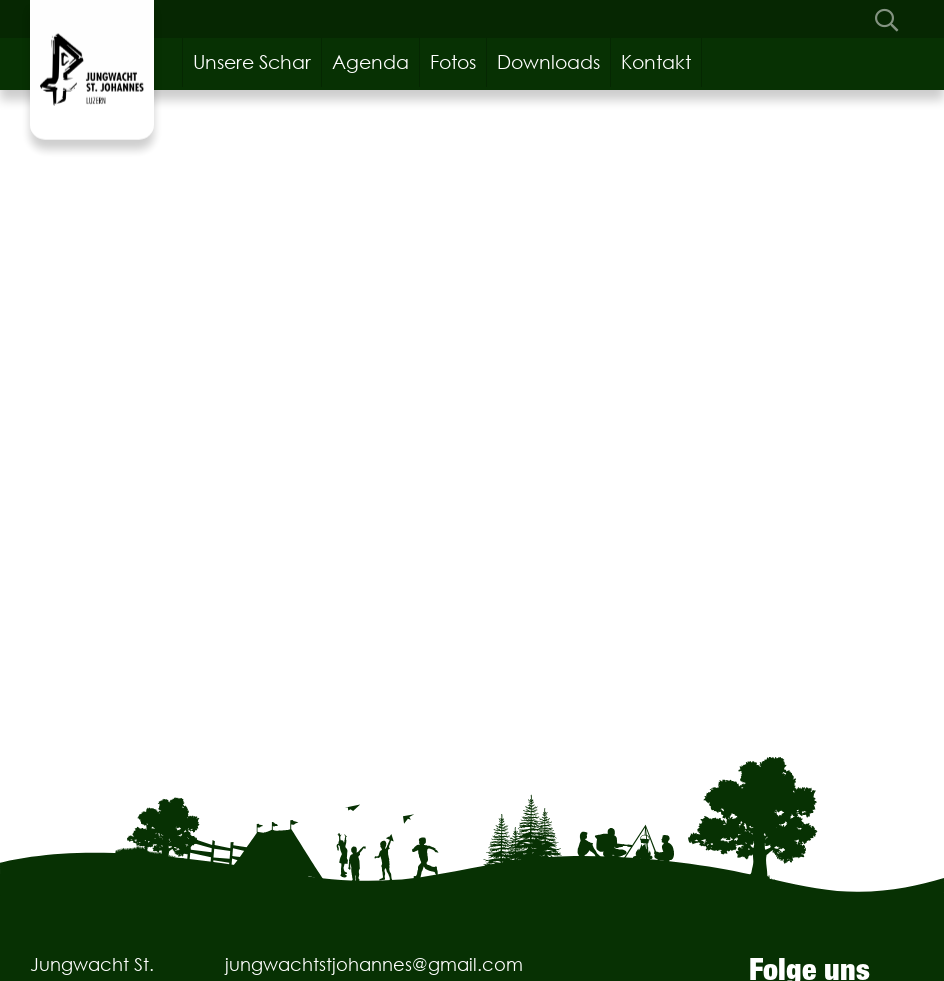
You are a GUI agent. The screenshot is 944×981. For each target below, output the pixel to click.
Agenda (370, 62)
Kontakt (656, 62)
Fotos (453, 62)
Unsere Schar (252, 62)
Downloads (548, 62)
